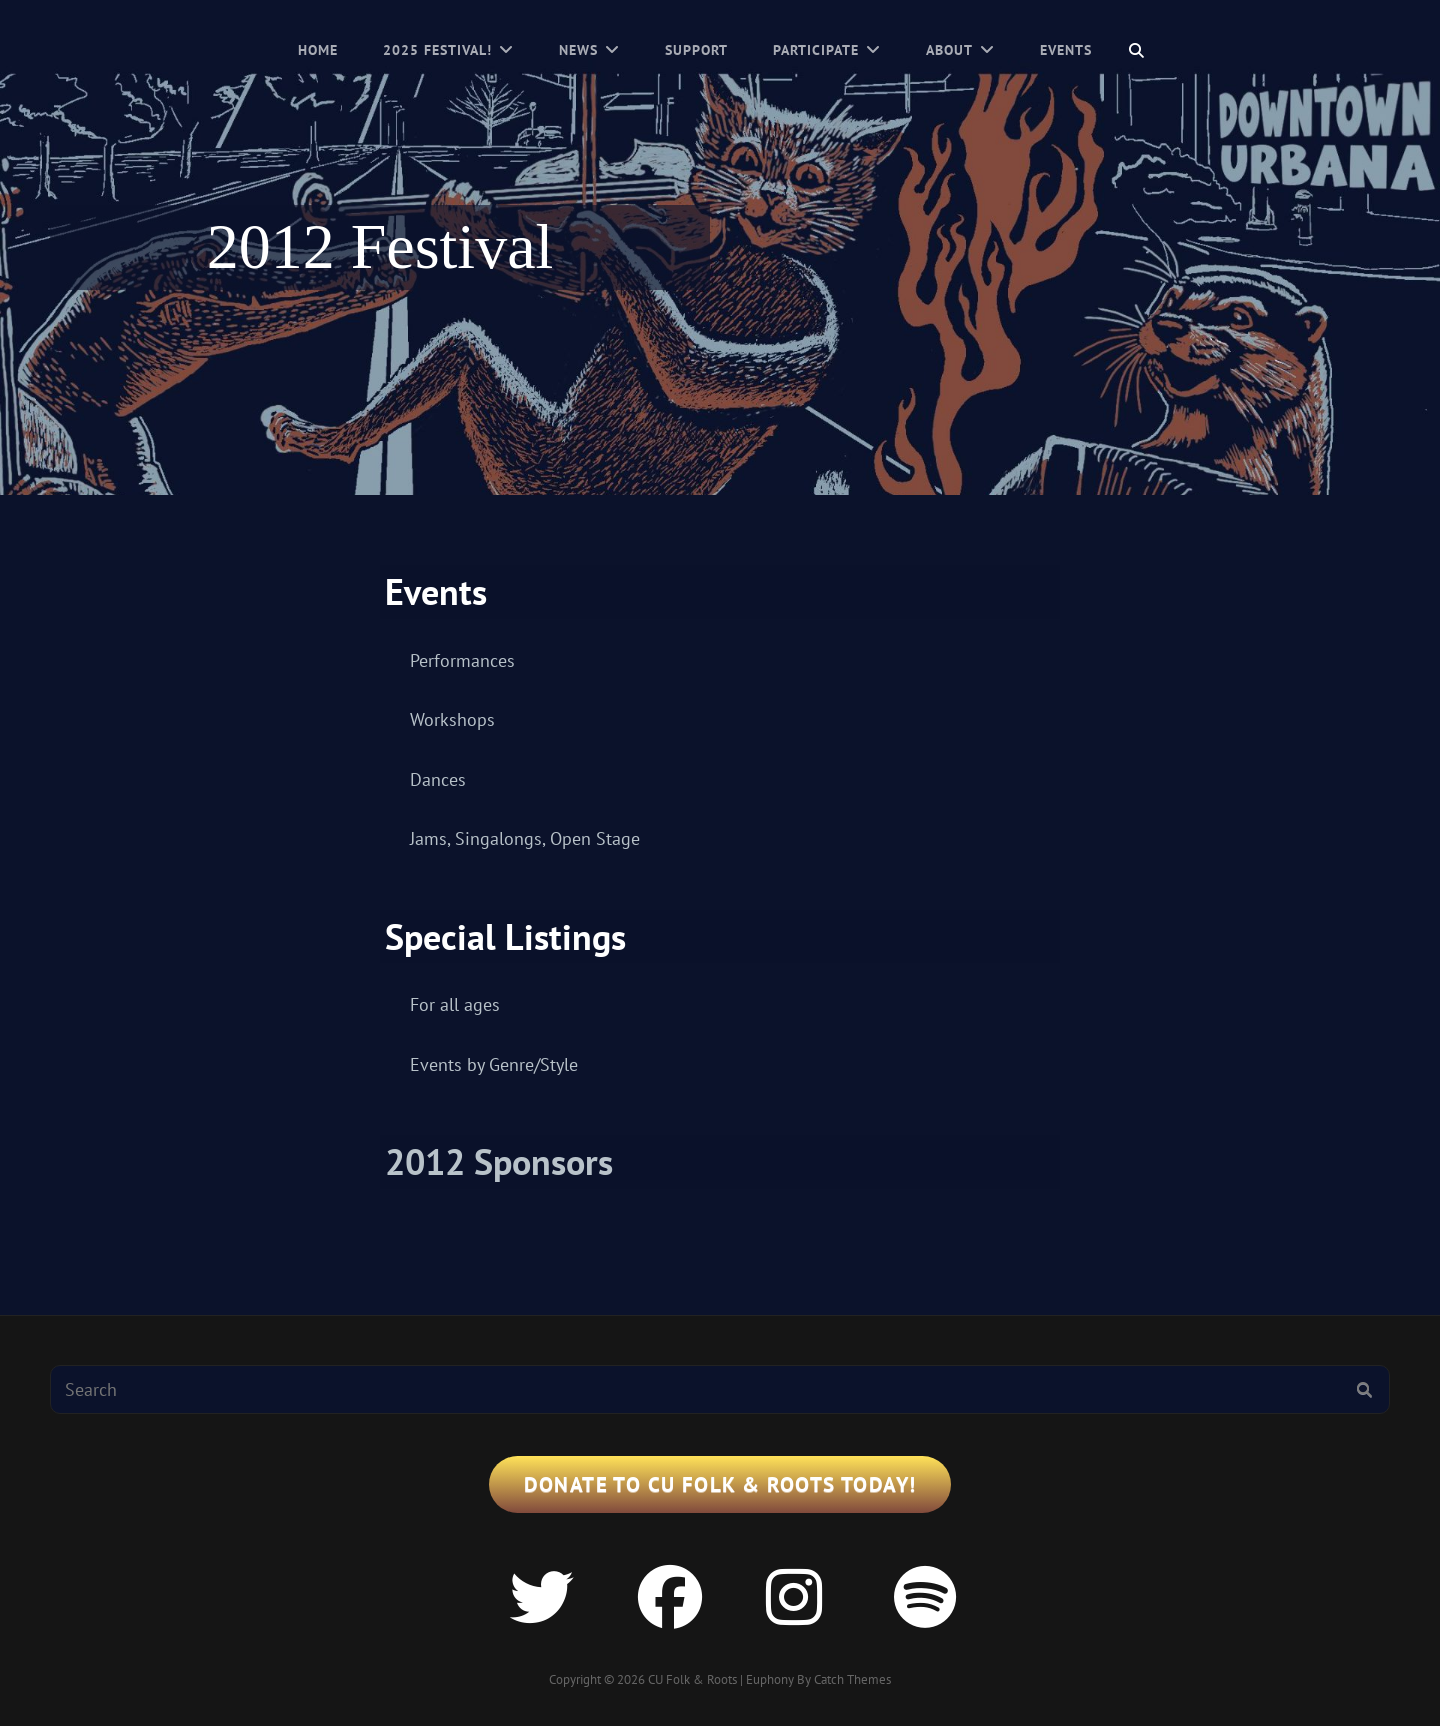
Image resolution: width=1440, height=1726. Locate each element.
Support (696, 50)
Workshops (452, 719)
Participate (816, 50)
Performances (462, 660)
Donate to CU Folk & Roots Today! (720, 1484)
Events (1066, 50)
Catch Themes (852, 1679)
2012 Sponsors (499, 1161)
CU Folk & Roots (692, 1679)
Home (318, 50)
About (949, 50)
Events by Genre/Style (494, 1064)
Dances (438, 779)
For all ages (455, 1004)
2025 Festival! (437, 50)
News (578, 50)
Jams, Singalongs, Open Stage (525, 838)
